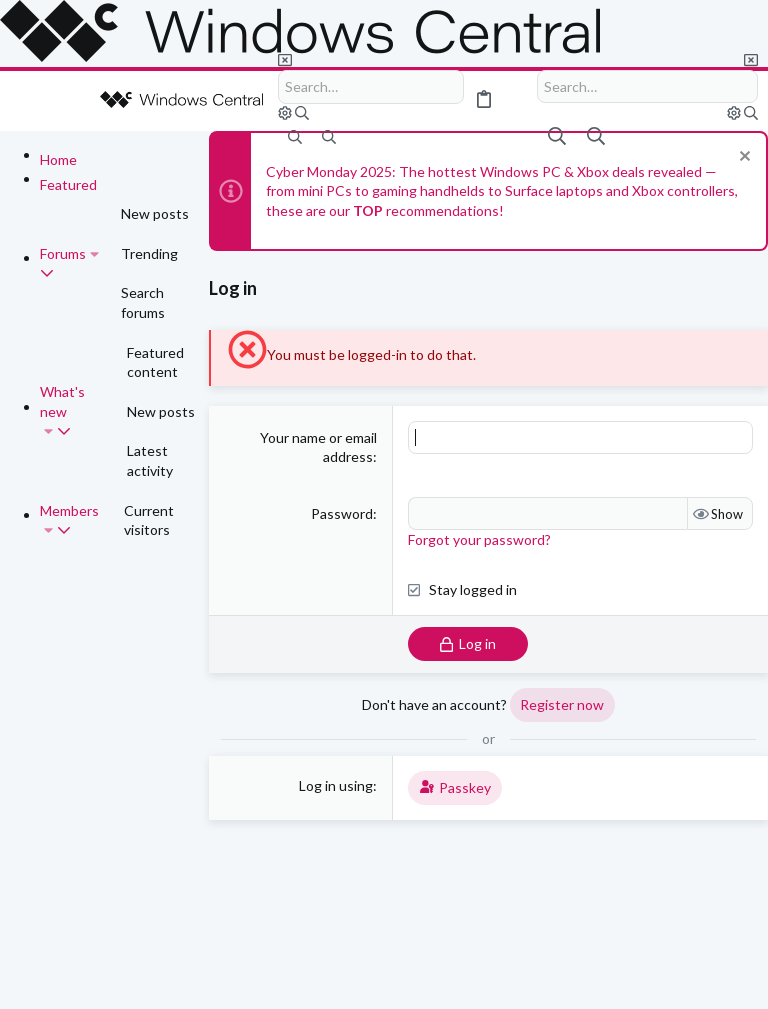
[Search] (371, 87)
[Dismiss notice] (742, 158)
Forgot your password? (479, 539)
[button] (30, 101)
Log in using (336, 785)
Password (342, 513)
